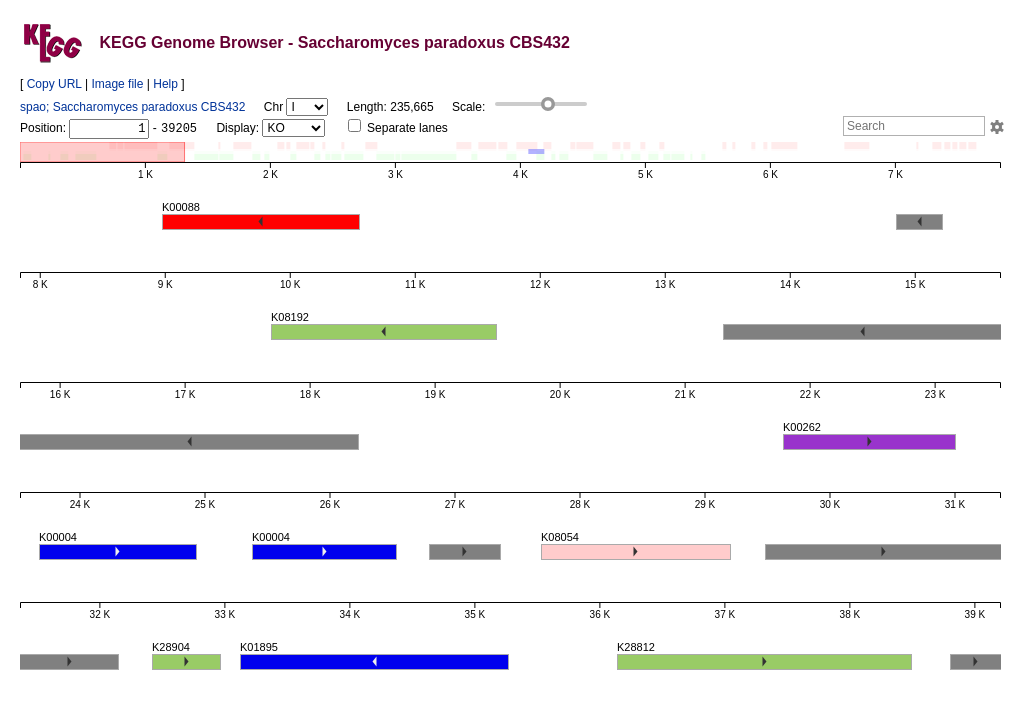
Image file (117, 84)
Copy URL (54, 84)
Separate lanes (398, 128)
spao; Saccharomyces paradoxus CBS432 (132, 107)
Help (165, 84)
